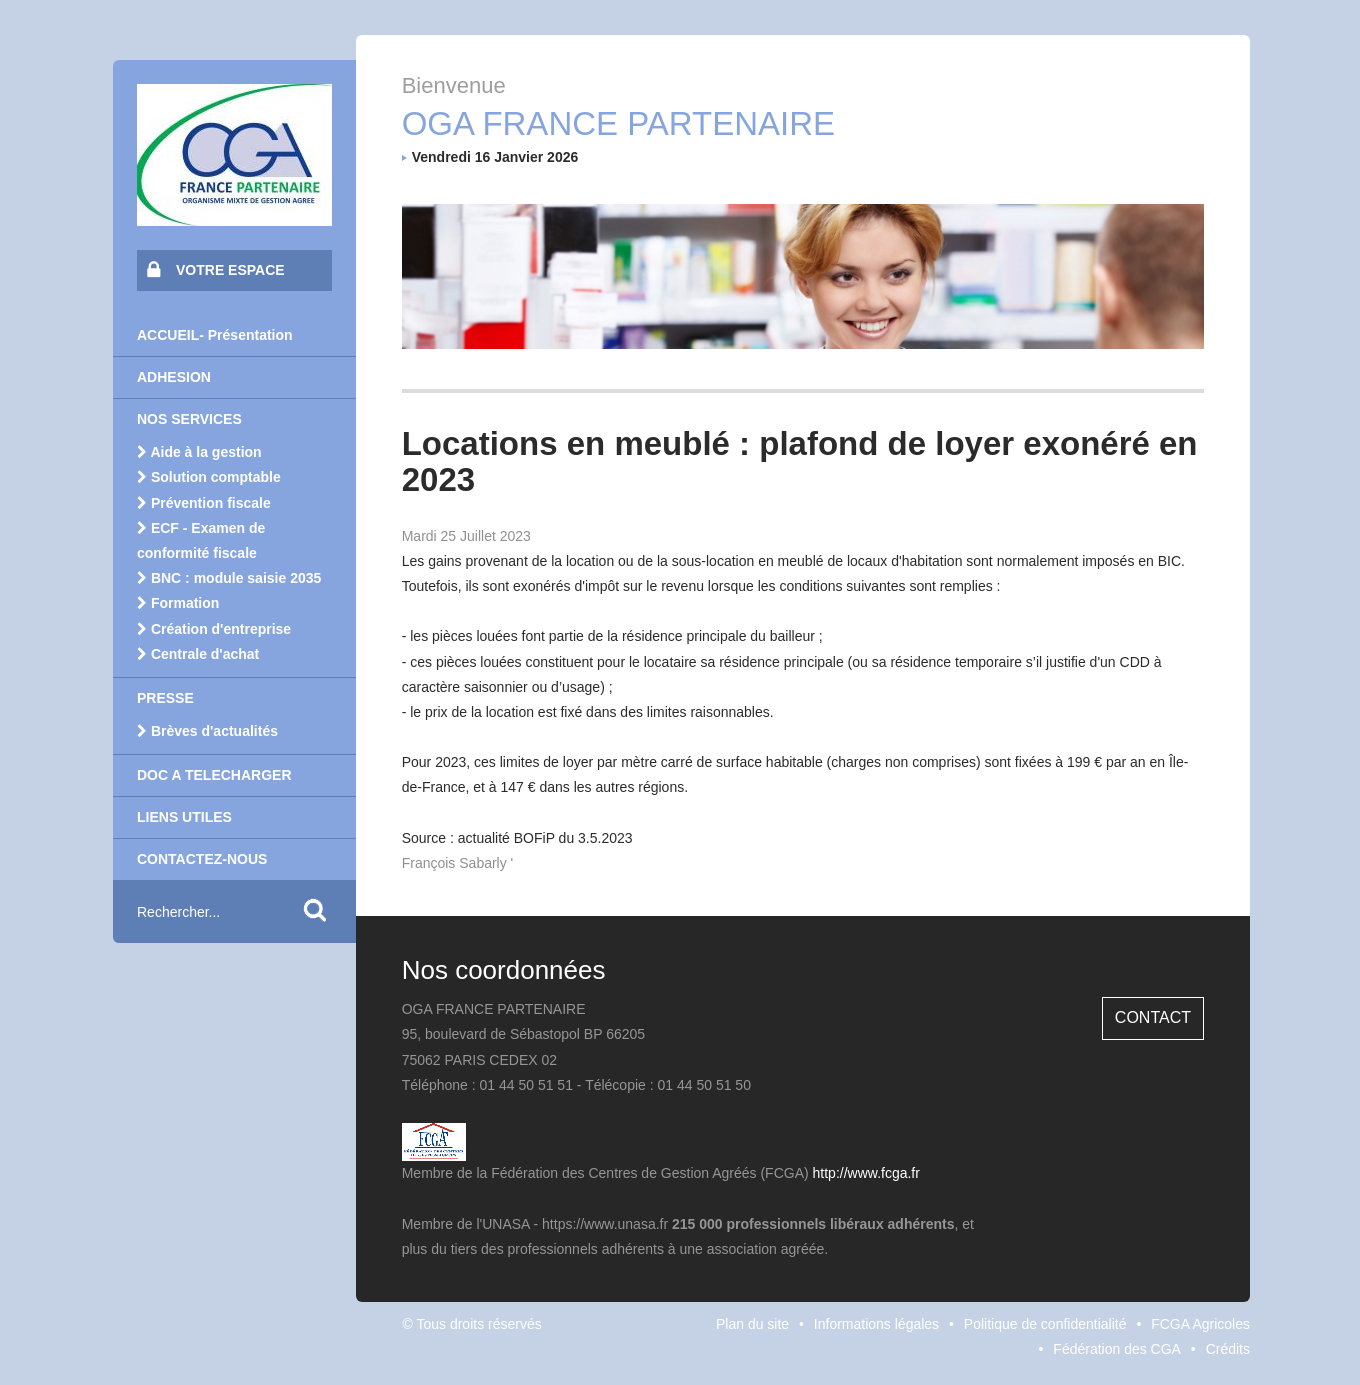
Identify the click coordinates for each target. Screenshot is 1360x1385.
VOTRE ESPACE (216, 269)
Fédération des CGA (1117, 1349)
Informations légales (876, 1324)
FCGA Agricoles (1200, 1324)
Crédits (1228, 1349)
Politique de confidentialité (1045, 1324)
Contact (1153, 1017)
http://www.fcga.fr (866, 1173)
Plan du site (752, 1324)
